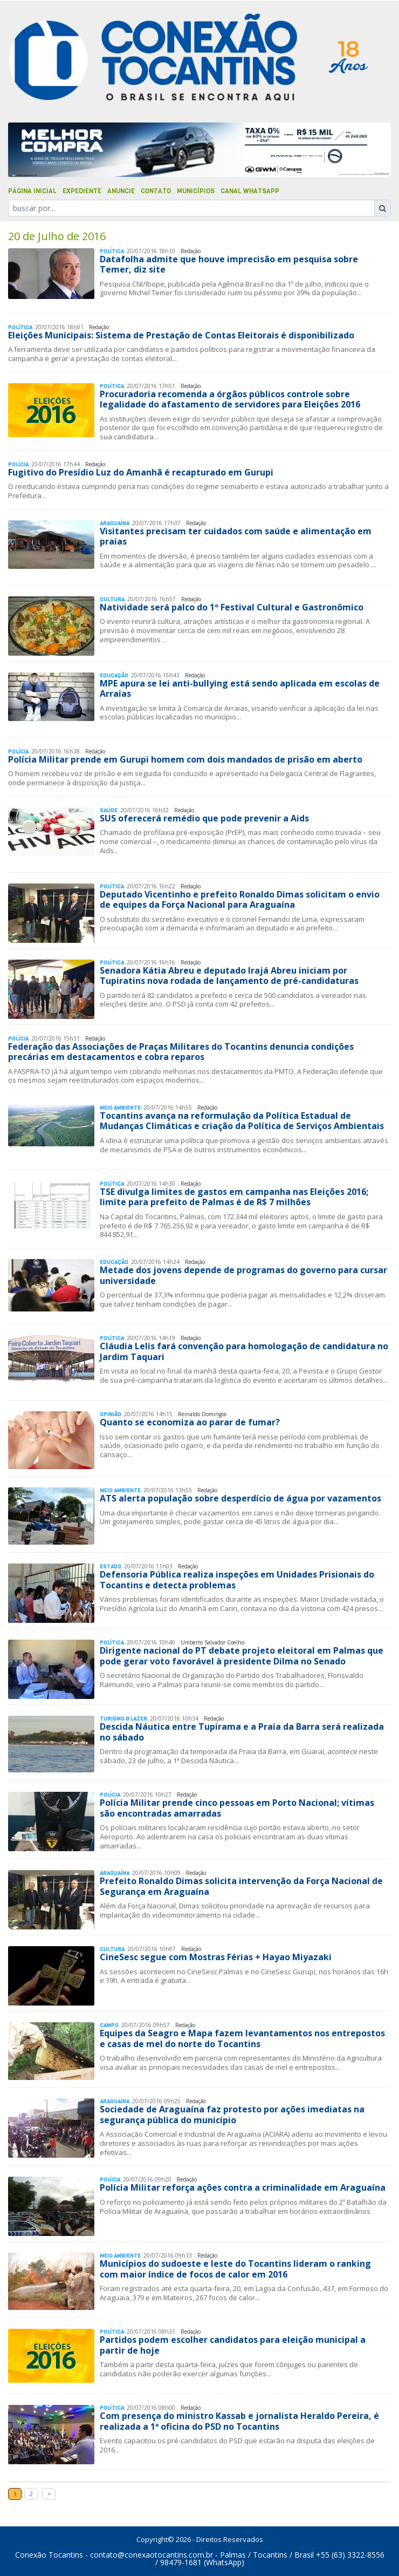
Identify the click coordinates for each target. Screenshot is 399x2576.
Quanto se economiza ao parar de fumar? (190, 1422)
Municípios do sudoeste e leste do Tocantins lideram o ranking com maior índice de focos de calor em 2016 (235, 2269)
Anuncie (121, 191)
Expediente (82, 191)
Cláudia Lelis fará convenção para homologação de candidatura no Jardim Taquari (244, 1351)
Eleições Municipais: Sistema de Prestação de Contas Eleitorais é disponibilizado (181, 335)
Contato (156, 191)
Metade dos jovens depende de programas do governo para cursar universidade (243, 1275)
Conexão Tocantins (49, 2555)
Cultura (112, 599)
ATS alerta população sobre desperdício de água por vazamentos (240, 1498)
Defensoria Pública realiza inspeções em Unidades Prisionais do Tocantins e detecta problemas (237, 1579)
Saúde (109, 810)
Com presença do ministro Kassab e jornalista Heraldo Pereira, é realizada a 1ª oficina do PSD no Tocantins (239, 2421)
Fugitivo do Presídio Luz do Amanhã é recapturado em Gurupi (140, 472)
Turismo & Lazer (123, 1718)
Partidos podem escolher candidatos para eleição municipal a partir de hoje (233, 2345)
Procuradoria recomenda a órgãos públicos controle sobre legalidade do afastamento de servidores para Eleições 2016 (230, 399)
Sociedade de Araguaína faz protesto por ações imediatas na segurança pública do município (232, 2114)
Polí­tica (112, 251)
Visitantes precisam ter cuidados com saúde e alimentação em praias (236, 536)
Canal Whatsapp (250, 191)
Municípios (196, 191)
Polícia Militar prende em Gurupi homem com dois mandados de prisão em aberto (185, 759)
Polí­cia (18, 464)
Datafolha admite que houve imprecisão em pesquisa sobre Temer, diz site (229, 264)
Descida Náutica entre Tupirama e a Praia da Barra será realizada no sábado (242, 1732)
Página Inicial (32, 191)
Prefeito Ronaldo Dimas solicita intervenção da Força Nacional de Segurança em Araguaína (241, 1886)
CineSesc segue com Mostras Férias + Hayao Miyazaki (216, 1957)
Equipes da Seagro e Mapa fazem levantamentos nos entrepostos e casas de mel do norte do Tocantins (242, 2038)
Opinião (110, 1414)
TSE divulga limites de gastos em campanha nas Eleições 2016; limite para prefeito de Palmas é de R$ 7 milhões (234, 1197)
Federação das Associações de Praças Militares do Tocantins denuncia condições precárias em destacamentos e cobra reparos (181, 1052)
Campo (109, 2025)
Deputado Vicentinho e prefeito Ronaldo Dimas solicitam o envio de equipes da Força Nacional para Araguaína (240, 899)
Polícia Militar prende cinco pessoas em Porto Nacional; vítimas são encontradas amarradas (237, 1808)
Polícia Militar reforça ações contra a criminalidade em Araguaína (243, 2187)
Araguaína (114, 523)
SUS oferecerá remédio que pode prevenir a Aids (204, 818)
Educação (114, 675)
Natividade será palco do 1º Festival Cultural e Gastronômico (231, 607)
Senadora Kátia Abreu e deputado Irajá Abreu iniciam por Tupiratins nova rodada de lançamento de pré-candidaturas (229, 975)
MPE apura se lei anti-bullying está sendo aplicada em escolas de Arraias (240, 688)
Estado (110, 1566)
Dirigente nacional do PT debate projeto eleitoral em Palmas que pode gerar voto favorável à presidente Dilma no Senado (241, 1655)
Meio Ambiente (120, 1107)
